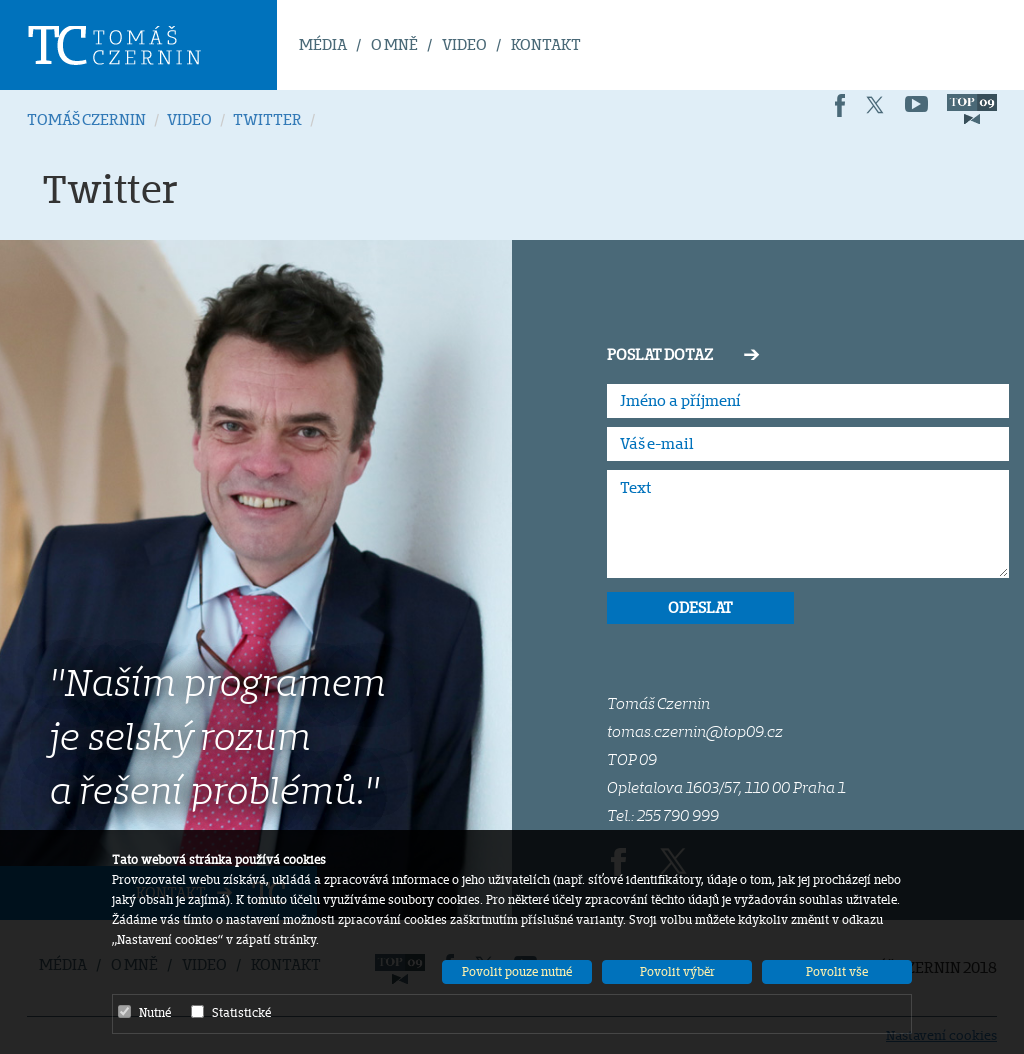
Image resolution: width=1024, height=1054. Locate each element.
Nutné (144, 1012)
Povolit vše (837, 971)
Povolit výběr (677, 971)
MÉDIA (323, 44)
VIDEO (464, 44)
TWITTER (267, 119)
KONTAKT (546, 44)
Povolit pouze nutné (517, 971)
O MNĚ (394, 44)
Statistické (231, 1012)
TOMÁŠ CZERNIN (86, 119)
